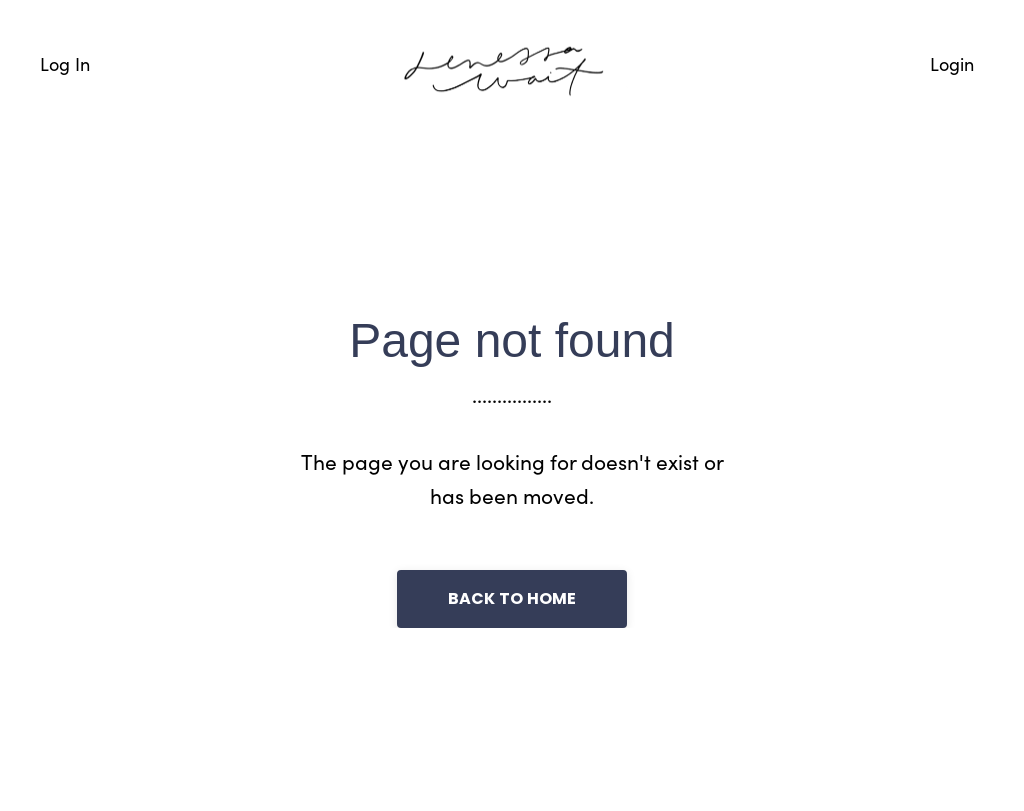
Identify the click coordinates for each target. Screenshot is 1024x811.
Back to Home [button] (512, 598)
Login (952, 63)
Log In (65, 63)
